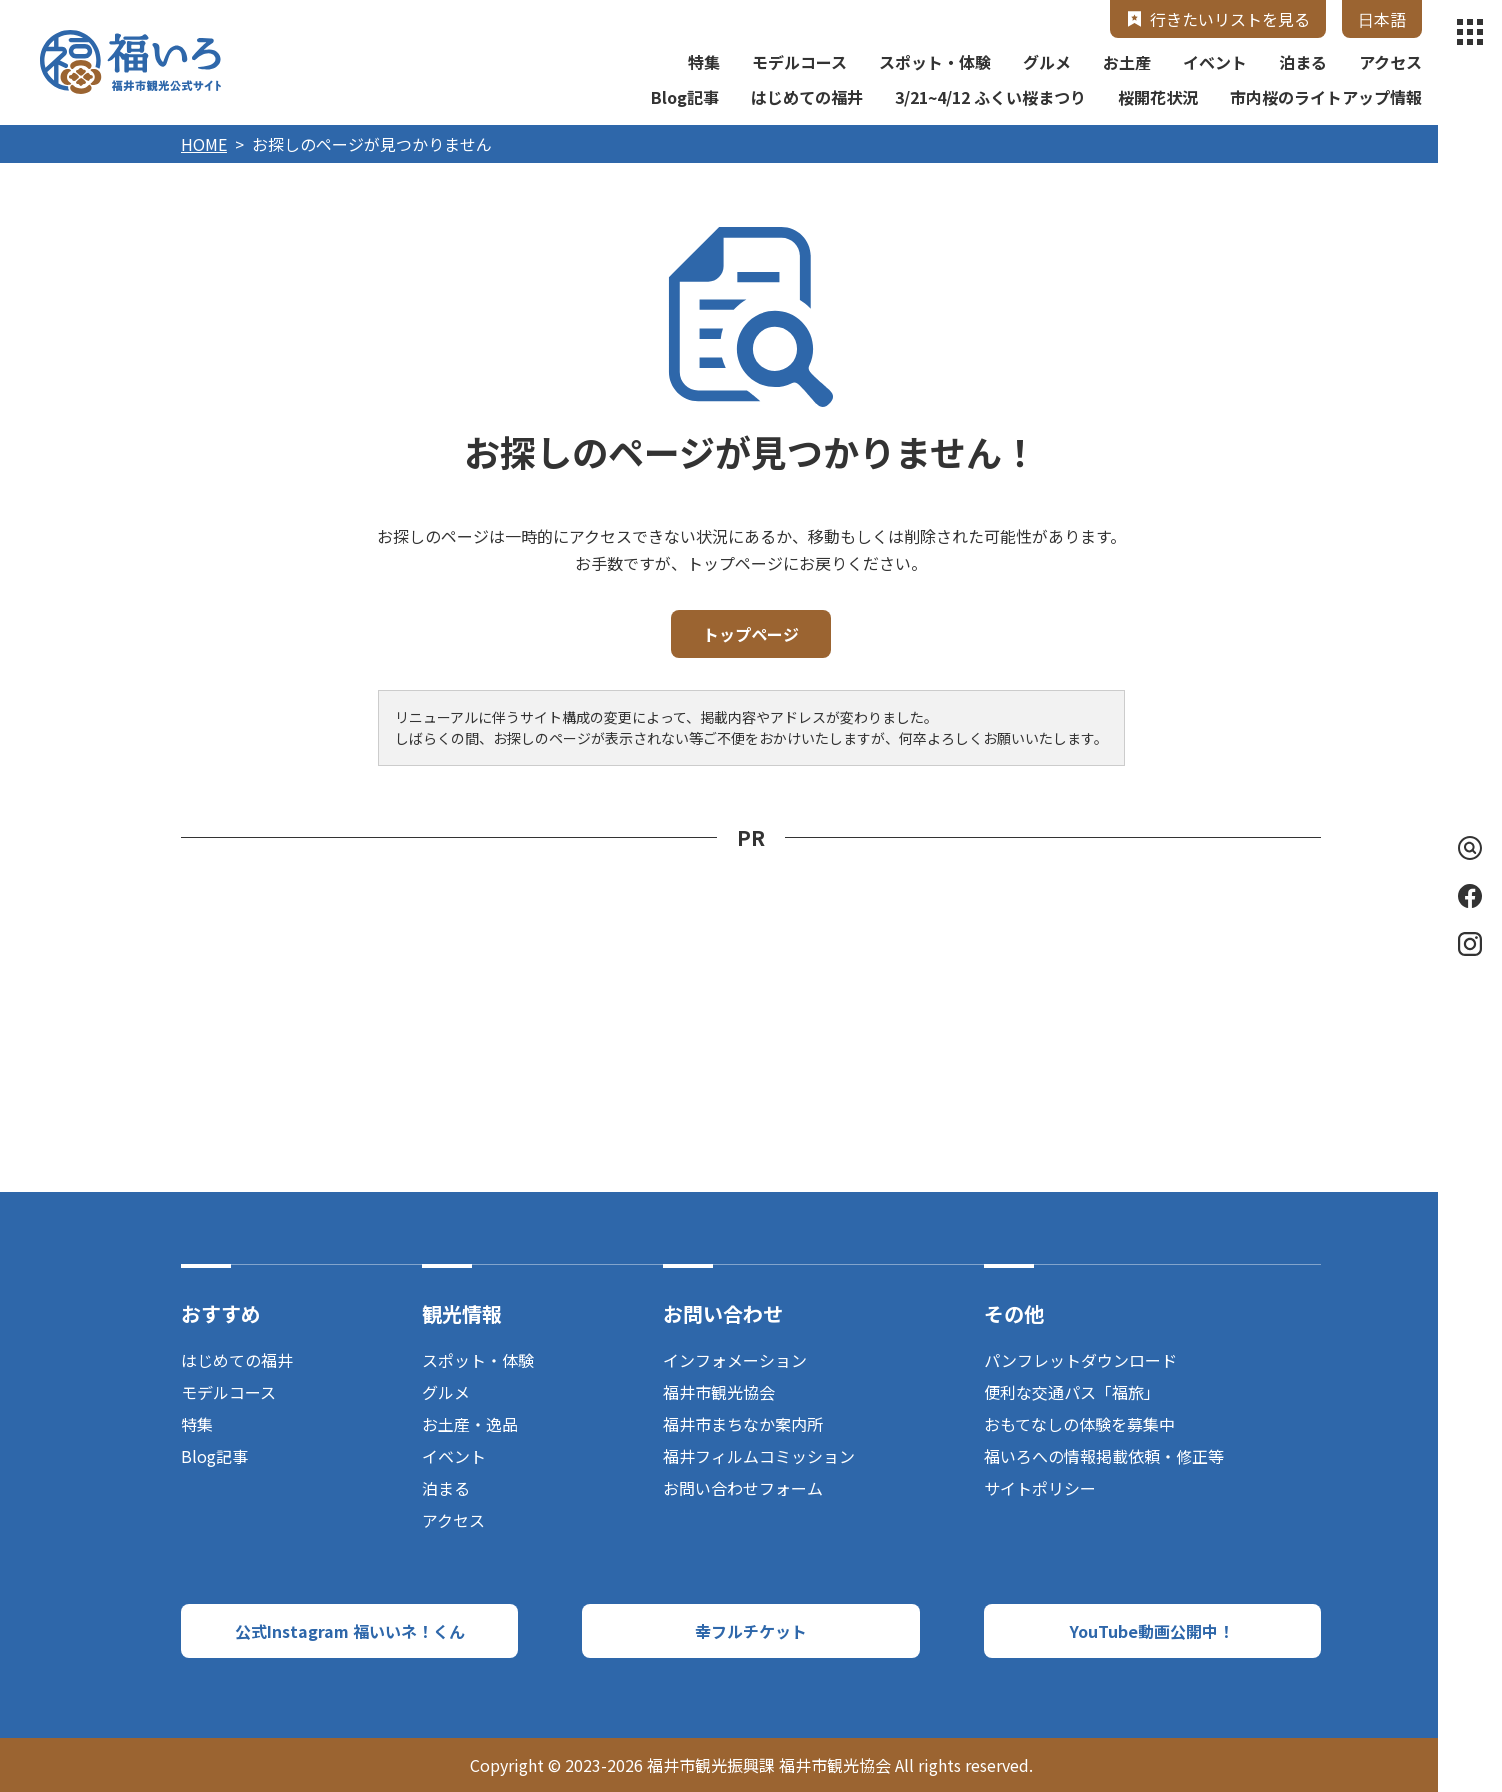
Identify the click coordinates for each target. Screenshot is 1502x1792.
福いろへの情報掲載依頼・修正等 (1104, 1456)
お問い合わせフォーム (743, 1488)
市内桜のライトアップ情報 (1326, 97)
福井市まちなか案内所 (743, 1424)
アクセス (1390, 62)
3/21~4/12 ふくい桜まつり (990, 97)
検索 (1466, 848)
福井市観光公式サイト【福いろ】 (130, 62)
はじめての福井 (807, 97)
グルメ (1047, 62)
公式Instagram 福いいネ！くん (350, 1631)
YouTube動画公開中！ (1152, 1631)
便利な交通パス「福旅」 (1072, 1392)
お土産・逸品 (470, 1424)
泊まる (1303, 62)
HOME (204, 144)
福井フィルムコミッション (759, 1456)
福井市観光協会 (719, 1392)
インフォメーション (735, 1360)
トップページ (751, 634)
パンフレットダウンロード (1080, 1360)
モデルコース (799, 62)
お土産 (1127, 62)
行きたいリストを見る (1230, 19)
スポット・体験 (935, 62)
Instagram (1470, 944)
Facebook (1470, 896)
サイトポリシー (1040, 1488)
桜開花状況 (1158, 97)
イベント (1215, 62)
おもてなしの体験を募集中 (1079, 1424)
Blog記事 (685, 97)
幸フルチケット (751, 1631)
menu (1470, 32)
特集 (704, 62)
